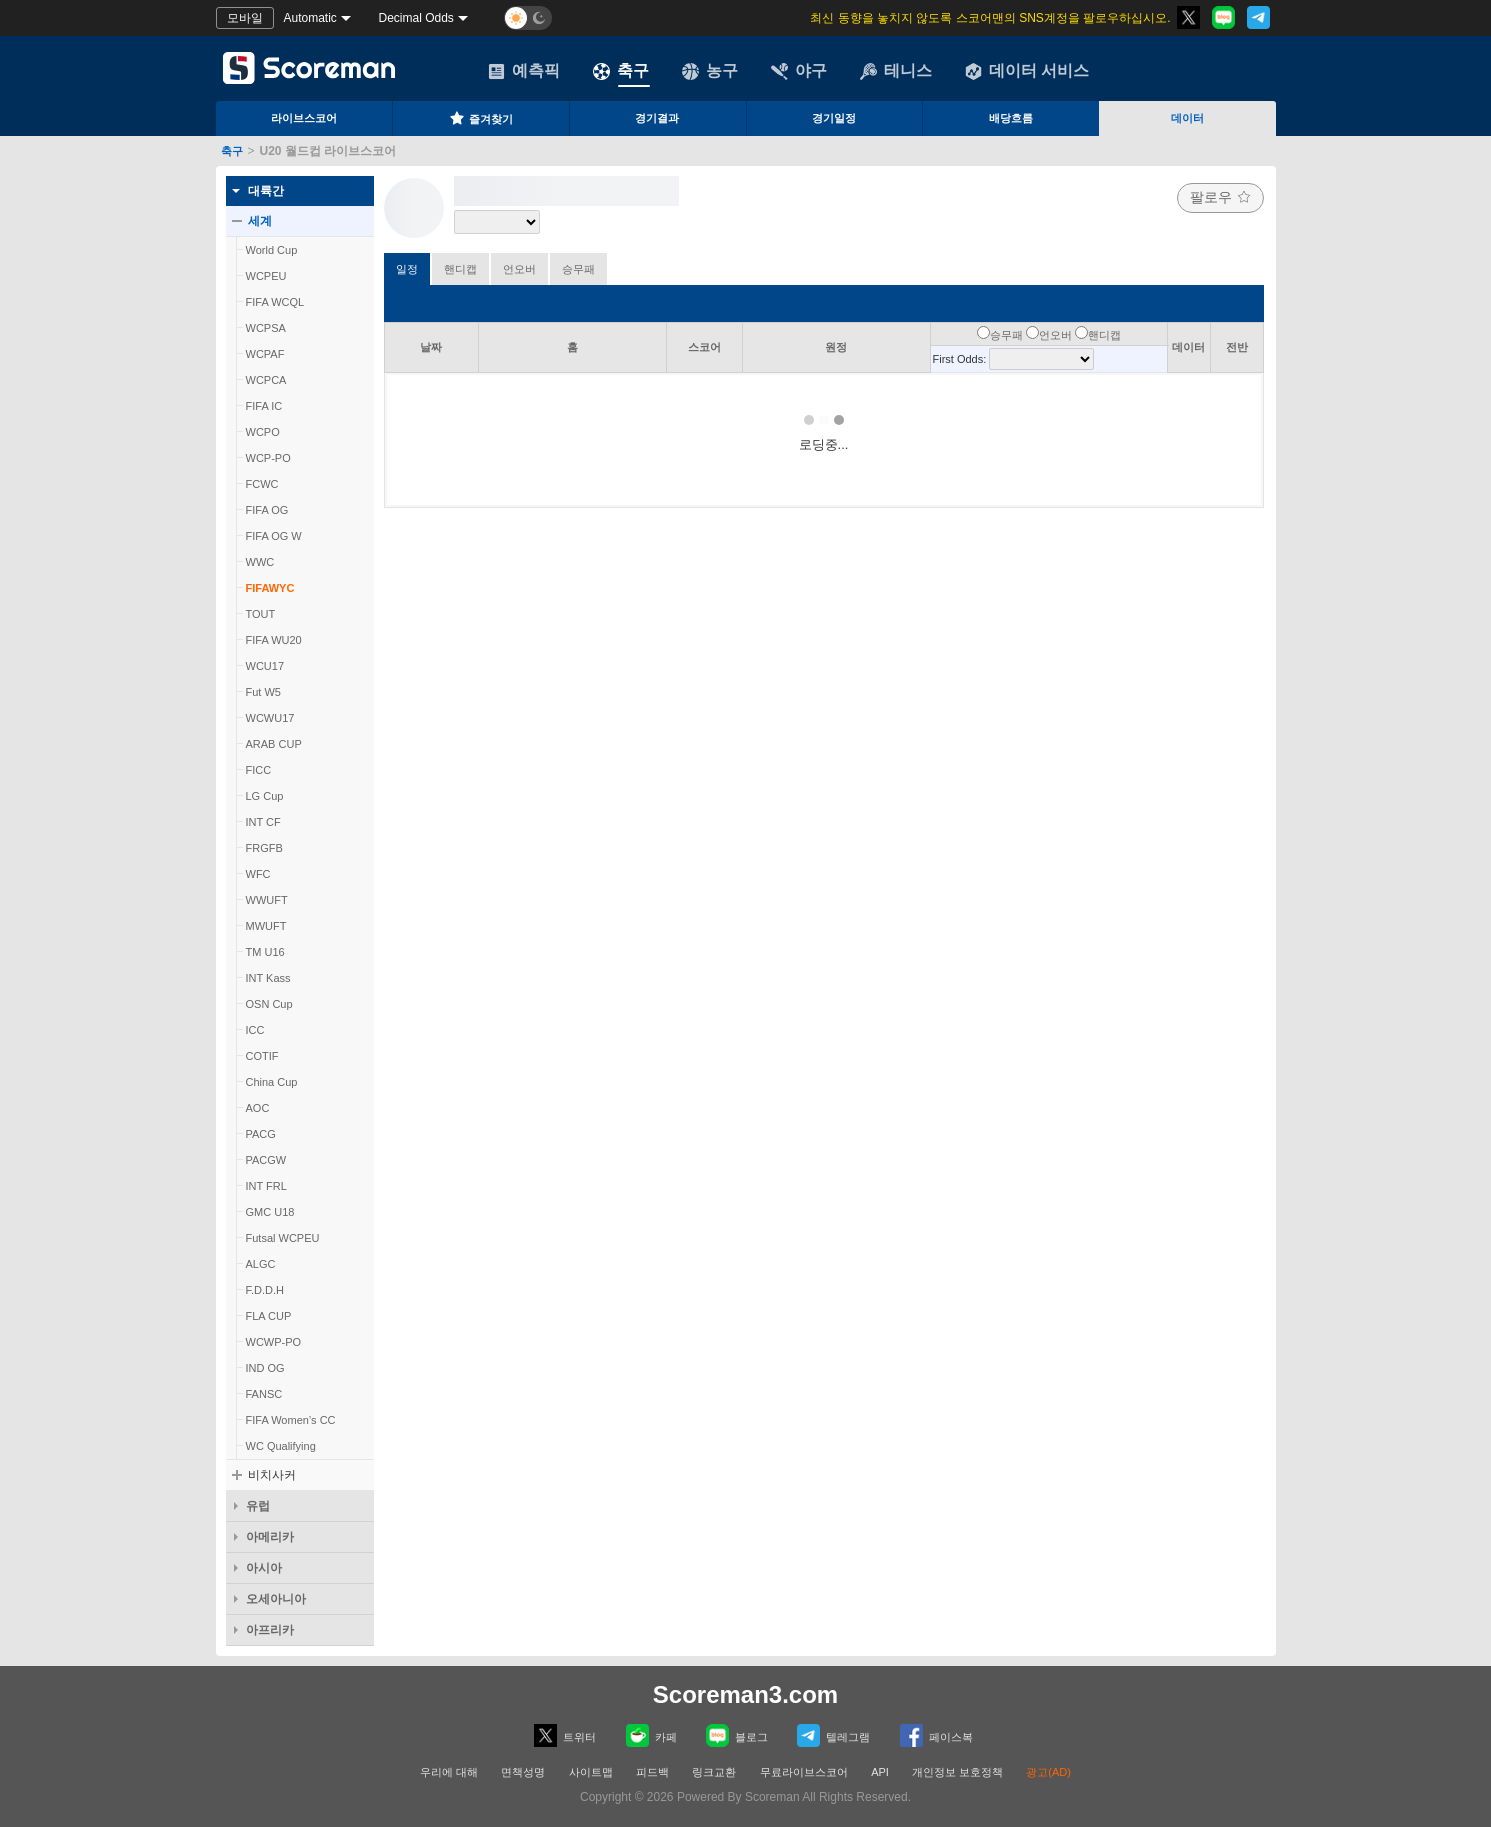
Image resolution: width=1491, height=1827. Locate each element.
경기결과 (657, 118)
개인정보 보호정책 (957, 1772)
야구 (799, 71)
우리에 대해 (449, 1772)
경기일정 (834, 118)
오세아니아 (276, 1599)
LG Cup (265, 796)
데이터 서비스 (1027, 71)
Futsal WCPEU (283, 1238)
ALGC (261, 1264)
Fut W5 (263, 692)
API (881, 1772)
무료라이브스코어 (804, 1772)
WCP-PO (268, 458)
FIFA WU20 (274, 640)
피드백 (652, 1772)
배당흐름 (1011, 118)
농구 (710, 71)
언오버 (519, 269)
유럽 (258, 1506)
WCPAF (265, 354)
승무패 (578, 269)
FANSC (264, 1394)
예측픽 (524, 71)
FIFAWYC (270, 588)
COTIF (262, 1056)
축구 (621, 71)
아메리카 (270, 1537)
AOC (258, 1108)
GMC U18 (270, 1212)
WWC (260, 562)
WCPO (263, 432)
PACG (261, 1134)
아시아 (264, 1568)
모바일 (245, 18)
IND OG (265, 1368)
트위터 (565, 1735)
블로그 (737, 1735)
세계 (260, 221)
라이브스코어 (304, 118)
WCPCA (266, 380)
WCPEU (266, 276)
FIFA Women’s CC (291, 1420)
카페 (651, 1735)
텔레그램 (833, 1735)
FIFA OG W (274, 536)
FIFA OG (267, 510)
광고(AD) (1048, 1772)
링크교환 (714, 1772)
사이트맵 (591, 1772)
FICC (259, 770)
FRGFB (264, 848)
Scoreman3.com (745, 1694)
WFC (258, 874)
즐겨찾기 (481, 118)
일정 (407, 269)
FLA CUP (269, 1316)
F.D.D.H (265, 1290)
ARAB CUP (274, 744)
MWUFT (266, 926)
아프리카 (270, 1630)
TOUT (261, 614)
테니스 (896, 71)
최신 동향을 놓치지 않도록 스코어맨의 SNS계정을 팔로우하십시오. (990, 18)
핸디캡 (460, 269)
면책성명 (523, 1772)
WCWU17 (270, 718)
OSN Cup (269, 1004)
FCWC (262, 484)
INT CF (263, 822)
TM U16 (265, 952)
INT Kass (268, 978)
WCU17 (265, 666)
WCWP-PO (274, 1342)
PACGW (266, 1160)
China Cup (272, 1082)
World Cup (272, 250)
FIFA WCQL (275, 302)
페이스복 (936, 1735)
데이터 (1187, 118)
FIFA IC (264, 406)
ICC (255, 1030)
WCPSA (266, 328)
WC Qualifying (281, 1446)
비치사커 (272, 1475)
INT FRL (266, 1186)
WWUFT (267, 900)
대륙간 (266, 191)
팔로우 (1220, 197)
